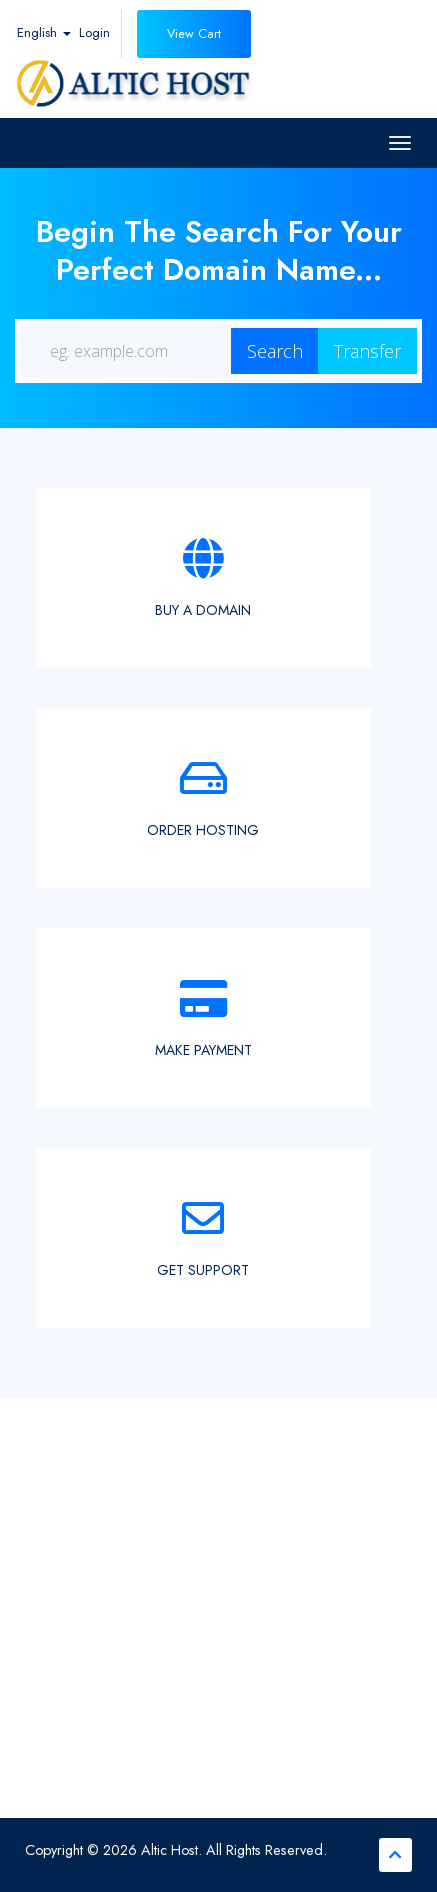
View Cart (194, 33)
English (44, 32)
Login (94, 32)
